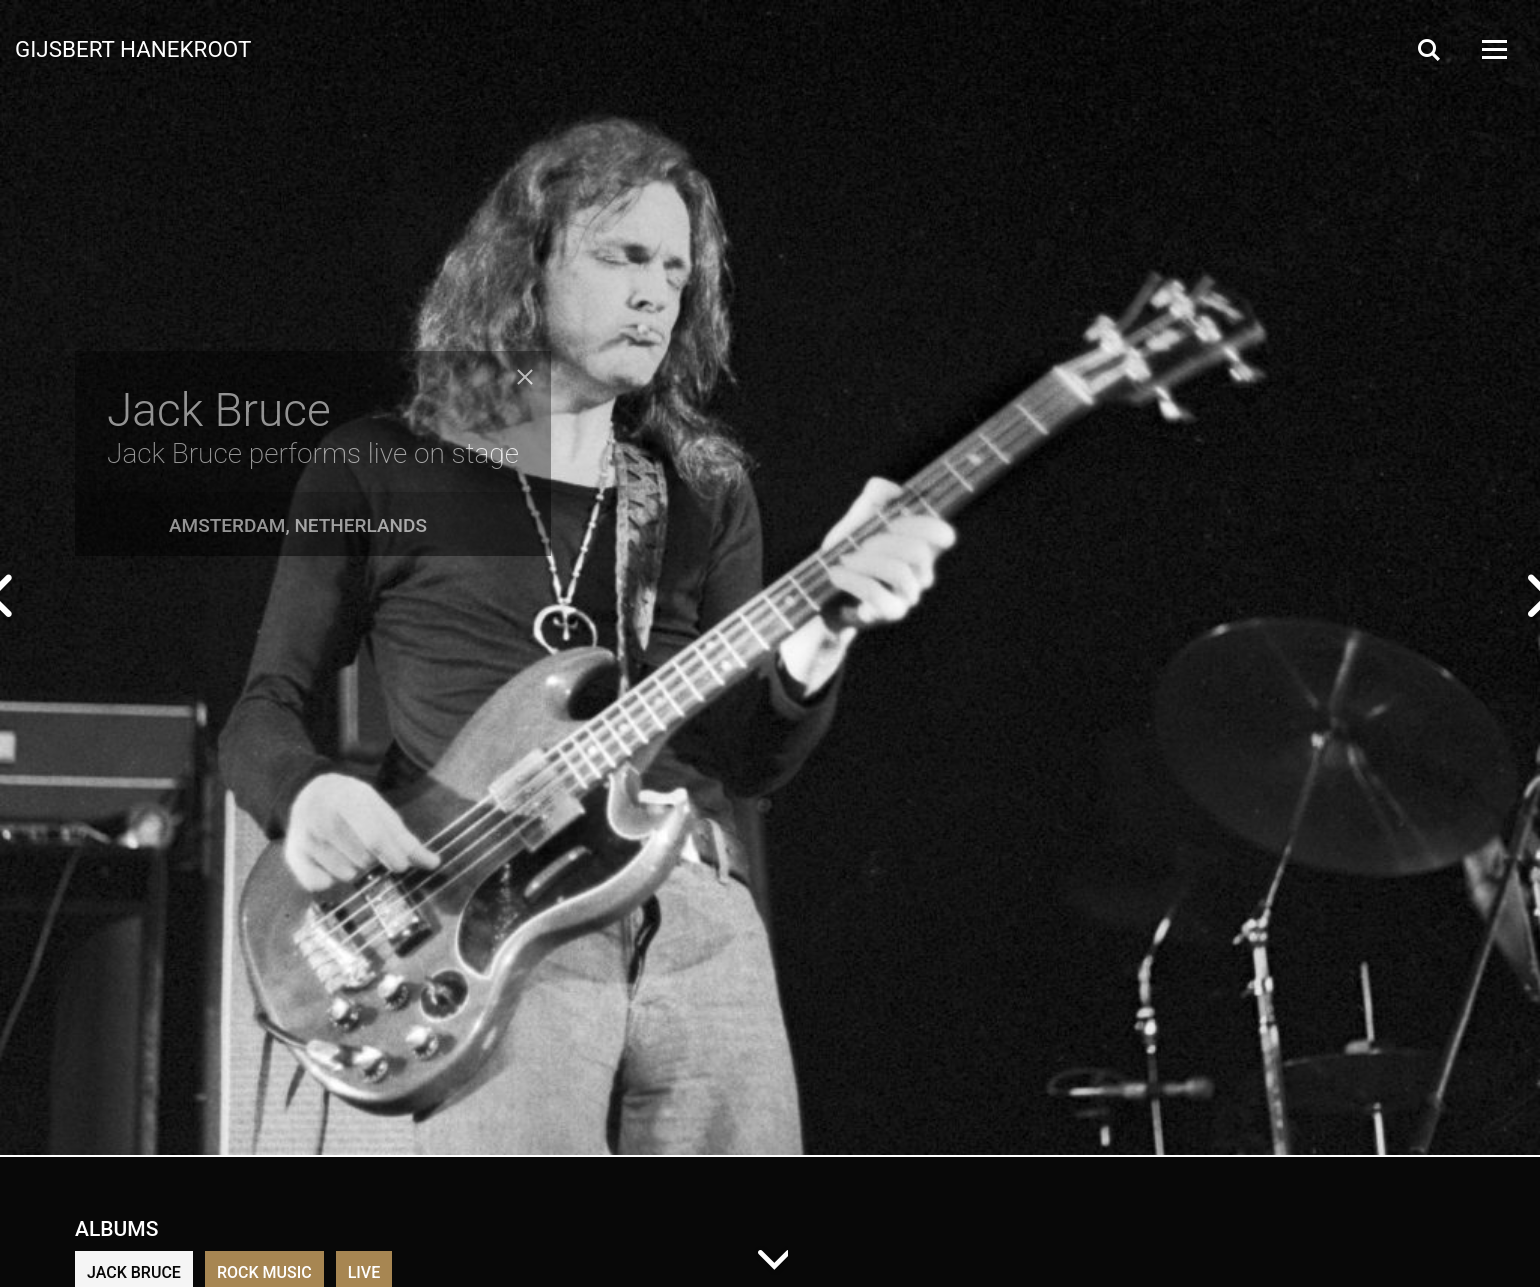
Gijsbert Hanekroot (133, 48)
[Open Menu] (1493, 49)
